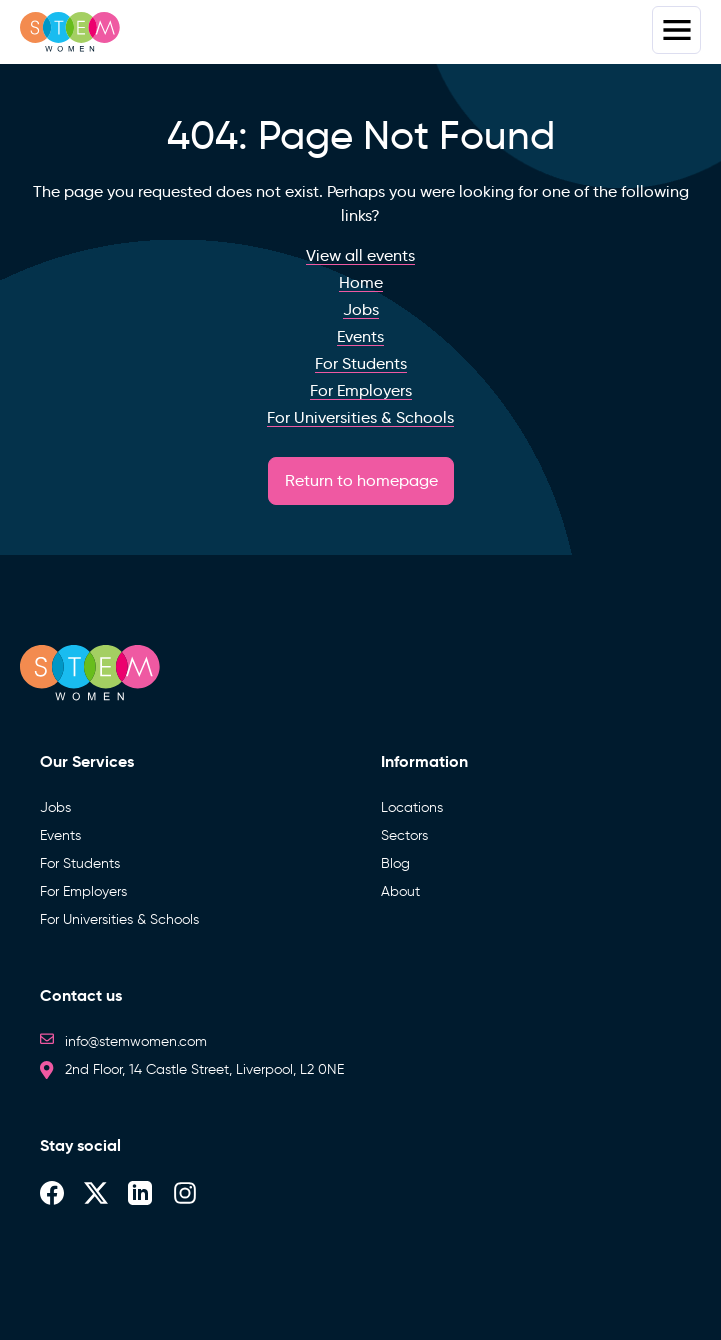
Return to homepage (361, 480)
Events (60, 835)
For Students (80, 863)
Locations (412, 807)
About (400, 891)
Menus (676, 30)
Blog (395, 863)
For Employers (83, 891)
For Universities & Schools (119, 919)
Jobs (55, 807)
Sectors (404, 835)
